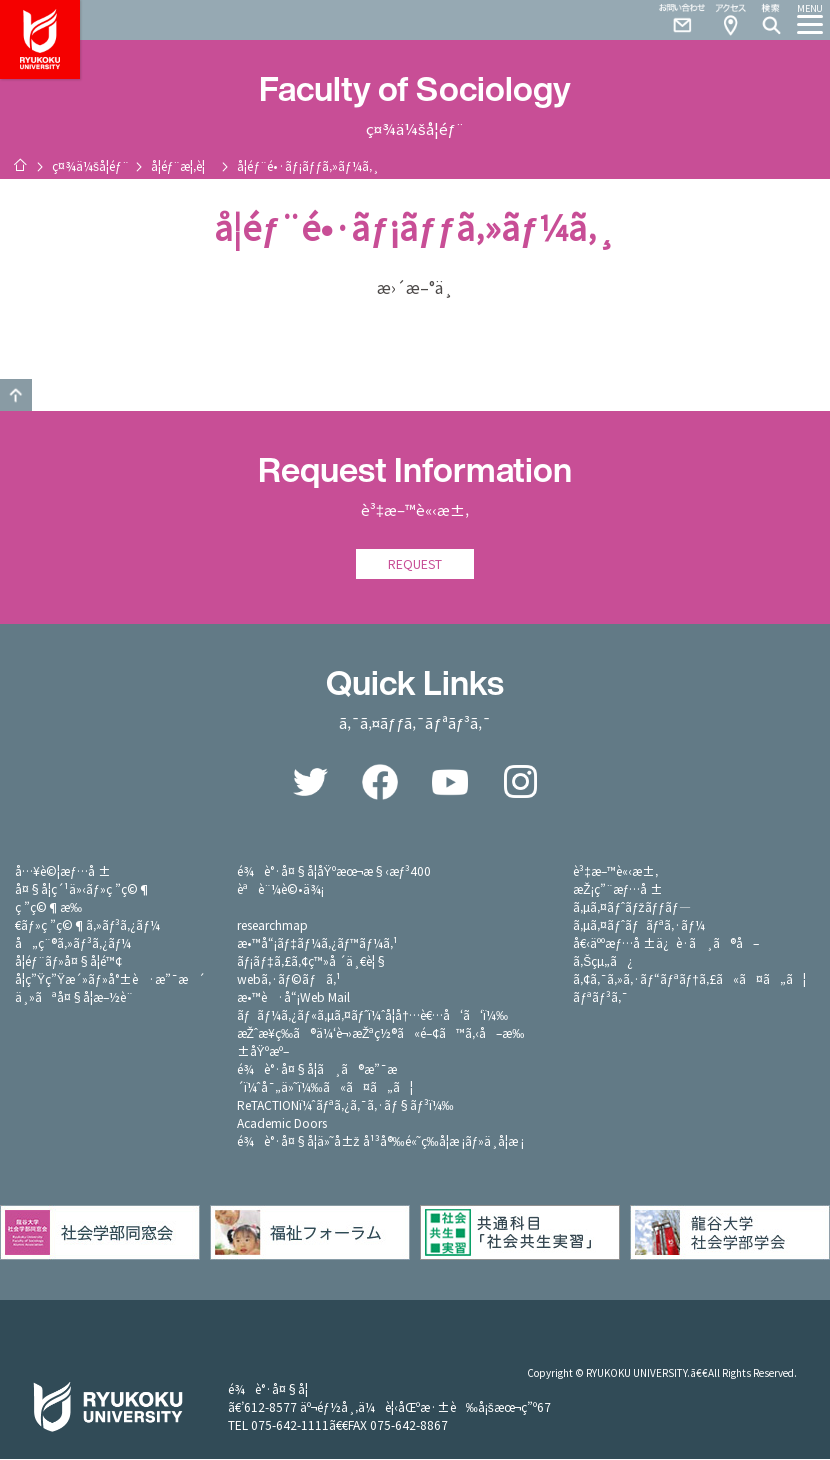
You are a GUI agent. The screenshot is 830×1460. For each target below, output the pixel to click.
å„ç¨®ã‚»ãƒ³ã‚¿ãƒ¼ (73, 943)
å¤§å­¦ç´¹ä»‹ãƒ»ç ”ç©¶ (83, 889)
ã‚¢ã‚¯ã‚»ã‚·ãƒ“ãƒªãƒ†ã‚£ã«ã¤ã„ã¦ (689, 979)
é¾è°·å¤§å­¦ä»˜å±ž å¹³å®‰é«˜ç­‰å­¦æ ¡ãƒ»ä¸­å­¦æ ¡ (381, 1141)
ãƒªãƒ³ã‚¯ (600, 997)
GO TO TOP (16, 395)
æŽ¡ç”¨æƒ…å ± (618, 889)
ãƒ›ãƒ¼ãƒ (20, 165)
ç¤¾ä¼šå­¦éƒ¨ (90, 165)
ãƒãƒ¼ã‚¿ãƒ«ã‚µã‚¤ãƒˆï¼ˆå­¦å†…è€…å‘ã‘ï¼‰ (372, 1015)
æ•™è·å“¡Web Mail (293, 997)
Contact (674, 20)
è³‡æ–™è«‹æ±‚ (615, 871)
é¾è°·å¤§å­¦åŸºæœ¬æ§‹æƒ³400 (334, 871)
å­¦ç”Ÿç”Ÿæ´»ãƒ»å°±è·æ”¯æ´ (110, 979)
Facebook (380, 783)
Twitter (310, 783)
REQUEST (415, 564)
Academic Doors (282, 1123)
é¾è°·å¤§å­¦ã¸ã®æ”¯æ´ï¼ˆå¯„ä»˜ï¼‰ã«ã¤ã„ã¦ (325, 1078)
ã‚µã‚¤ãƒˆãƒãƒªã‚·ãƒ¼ (639, 925)
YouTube (450, 783)
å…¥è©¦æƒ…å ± (63, 871)
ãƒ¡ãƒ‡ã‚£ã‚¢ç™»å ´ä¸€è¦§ (312, 961)
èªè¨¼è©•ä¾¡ (280, 889)
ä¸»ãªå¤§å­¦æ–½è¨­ (74, 997)
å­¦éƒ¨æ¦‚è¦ (183, 165)
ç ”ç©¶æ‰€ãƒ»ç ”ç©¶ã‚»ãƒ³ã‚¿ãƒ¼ (87, 916)
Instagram (520, 783)
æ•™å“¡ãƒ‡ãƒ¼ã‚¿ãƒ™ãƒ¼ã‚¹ (317, 943)
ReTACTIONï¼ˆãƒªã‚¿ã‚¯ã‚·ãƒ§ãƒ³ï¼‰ (345, 1105)
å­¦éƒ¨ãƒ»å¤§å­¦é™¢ (68, 961)
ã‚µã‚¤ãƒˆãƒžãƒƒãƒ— (631, 907)
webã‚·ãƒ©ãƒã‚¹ (289, 979)
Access (730, 20)
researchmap (272, 925)
